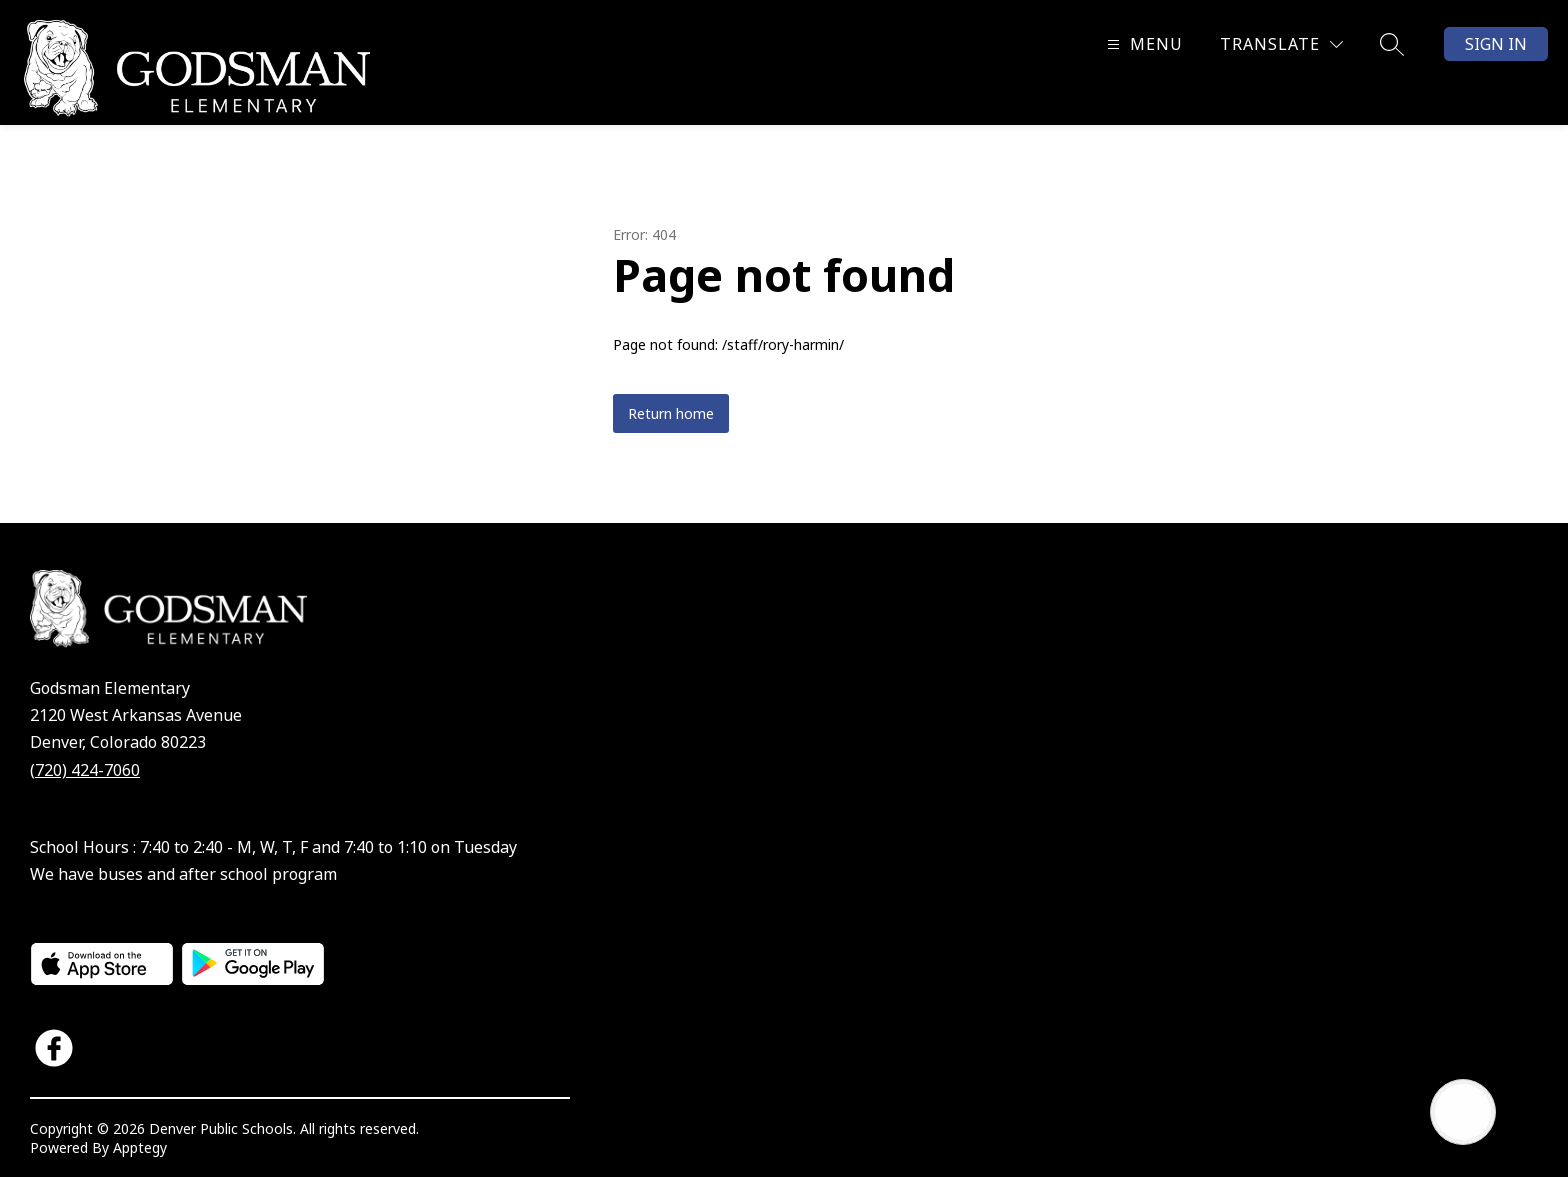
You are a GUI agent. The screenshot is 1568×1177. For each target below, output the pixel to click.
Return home (671, 413)
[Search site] (1392, 44)
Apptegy (140, 1147)
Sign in (1496, 44)
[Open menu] (1142, 44)
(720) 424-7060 (85, 770)
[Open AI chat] (1463, 1112)
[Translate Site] (1281, 44)
